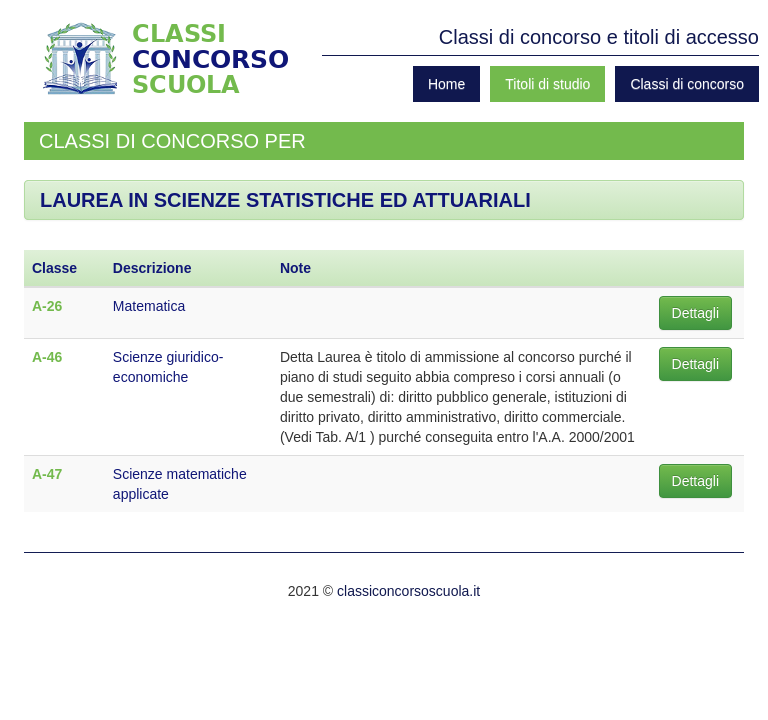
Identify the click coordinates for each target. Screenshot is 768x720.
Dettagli (695, 313)
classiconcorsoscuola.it (408, 591)
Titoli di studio (547, 84)
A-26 (47, 306)
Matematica (149, 306)
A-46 (47, 357)
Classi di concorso (687, 84)
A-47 (47, 474)
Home (446, 84)
